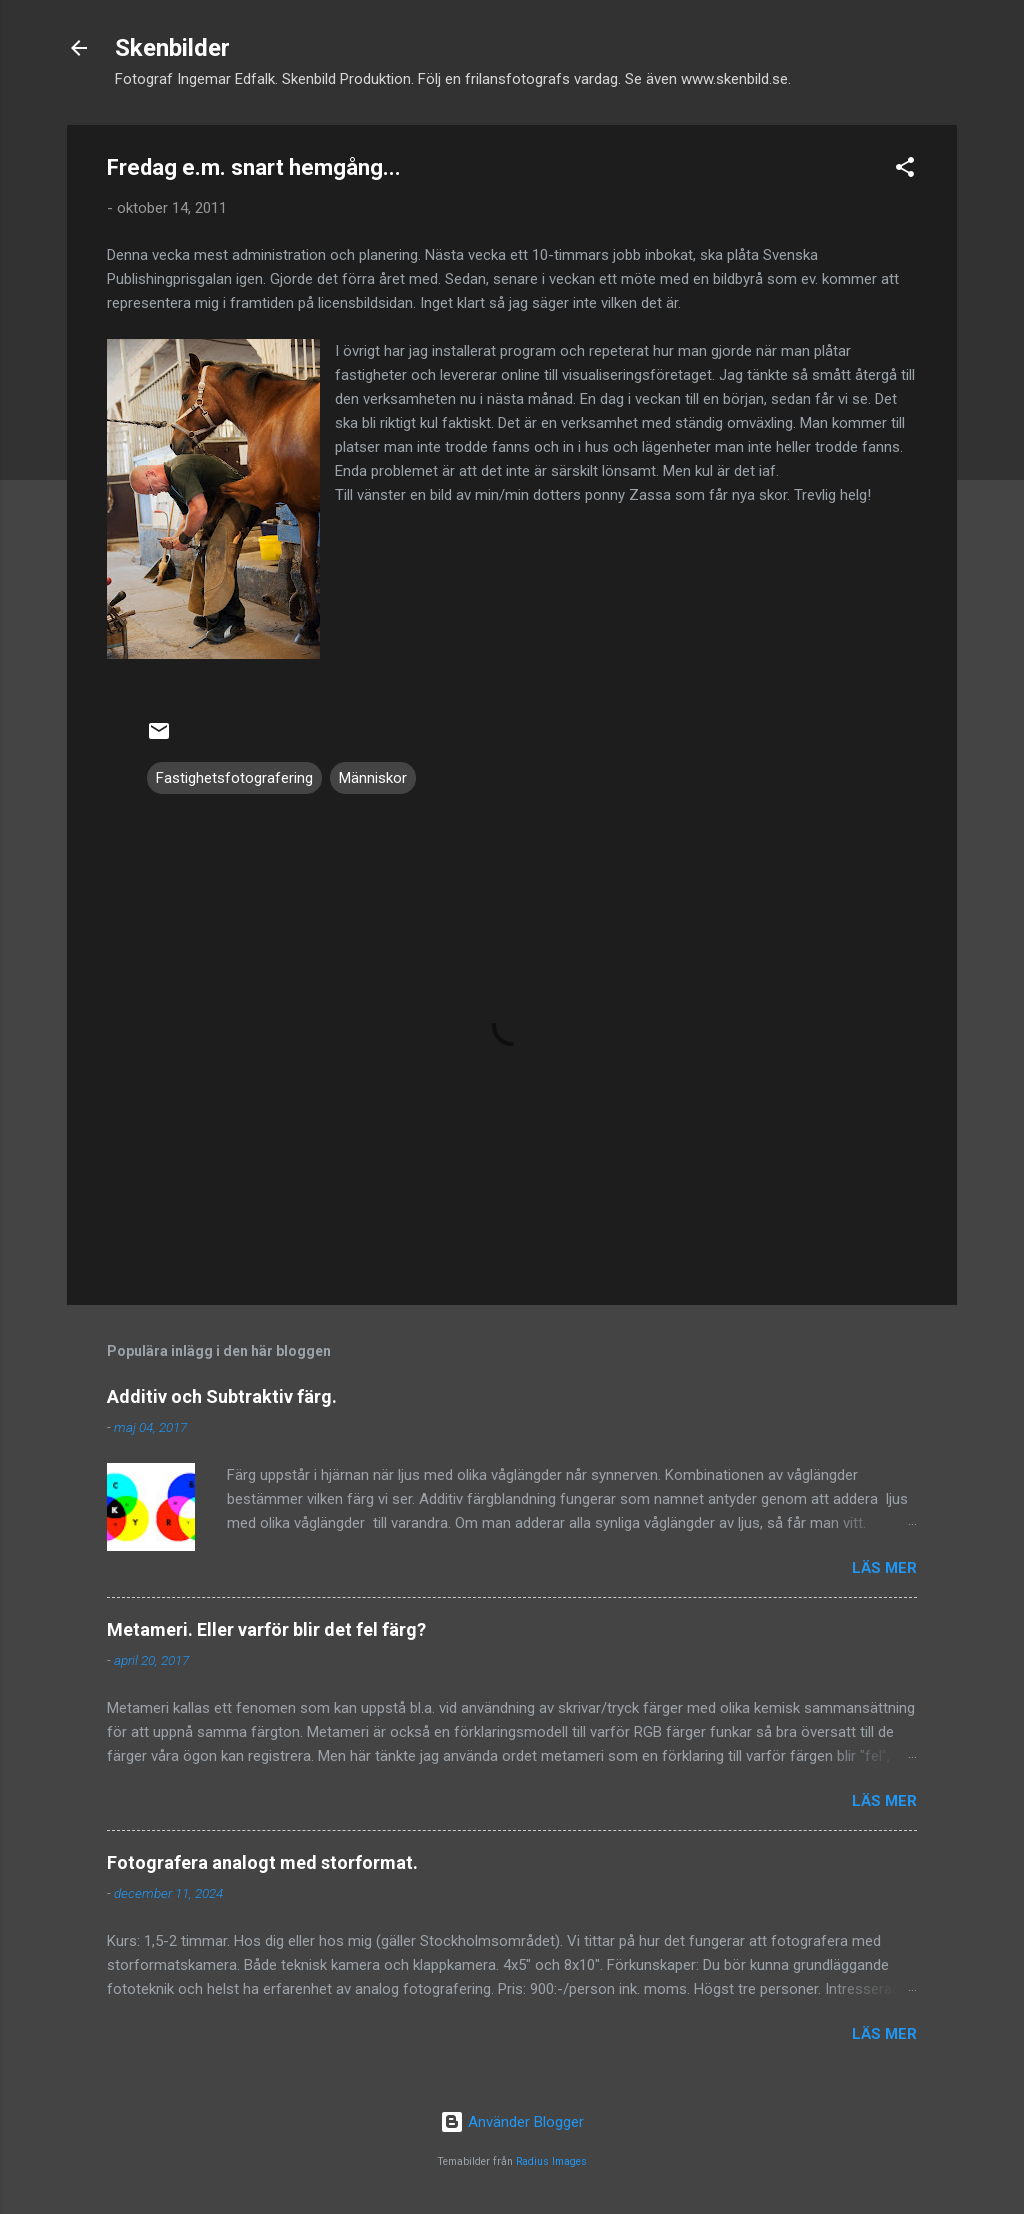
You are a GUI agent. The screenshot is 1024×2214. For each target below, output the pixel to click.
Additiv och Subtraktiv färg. (222, 1396)
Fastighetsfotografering (234, 778)
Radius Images (551, 2161)
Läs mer (884, 1568)
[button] (905, 170)
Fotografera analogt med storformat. (262, 1862)
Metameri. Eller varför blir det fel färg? (266, 1629)
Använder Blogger (512, 2122)
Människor (373, 778)
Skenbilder (172, 48)
